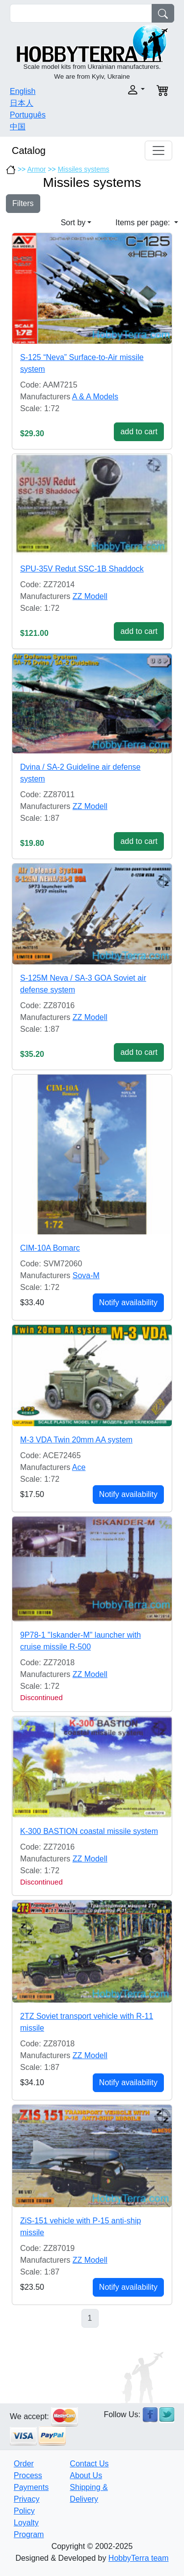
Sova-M (86, 1275)
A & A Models (95, 396)
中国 (18, 126)
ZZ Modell (90, 596)
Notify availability (128, 1302)
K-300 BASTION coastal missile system (89, 1831)
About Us (86, 2475)
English (22, 91)
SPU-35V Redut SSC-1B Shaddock (82, 569)
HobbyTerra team (138, 2558)
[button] (121, 90)
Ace (79, 1467)
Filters (23, 203)
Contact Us (89, 2463)
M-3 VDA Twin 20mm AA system (76, 1440)
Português (28, 115)
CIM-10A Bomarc (50, 1248)
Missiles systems (83, 169)
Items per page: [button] (143, 222)
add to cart (139, 431)
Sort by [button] (73, 222)
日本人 (21, 103)
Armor (36, 169)
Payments (31, 2487)
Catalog (29, 150)
